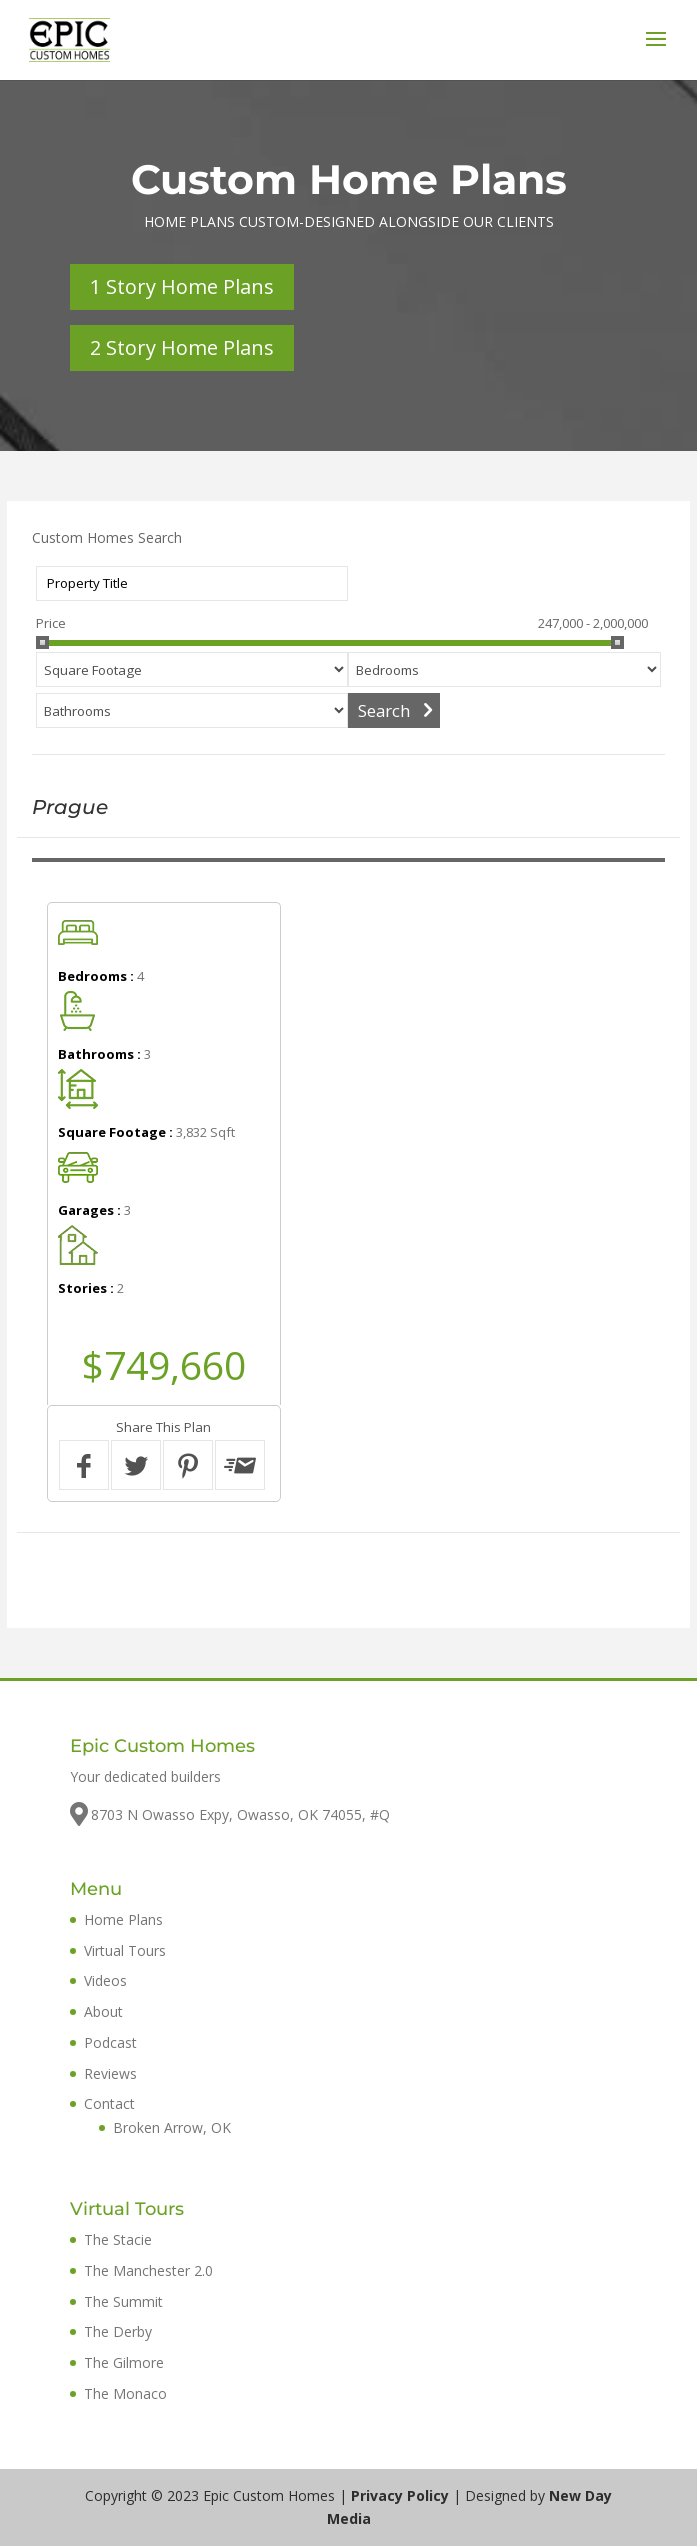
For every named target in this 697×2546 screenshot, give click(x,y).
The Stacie (118, 2239)
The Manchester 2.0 (148, 2270)
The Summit (123, 2301)
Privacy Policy (400, 2495)
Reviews (110, 2073)
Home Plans (123, 1919)
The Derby (118, 2331)
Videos (105, 1980)
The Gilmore (124, 2362)
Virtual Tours (125, 1950)
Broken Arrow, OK (172, 2127)
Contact (109, 2103)
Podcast (110, 2042)
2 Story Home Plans (182, 347)
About (103, 2011)
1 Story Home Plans (182, 286)
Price (51, 623)
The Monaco (125, 2393)
